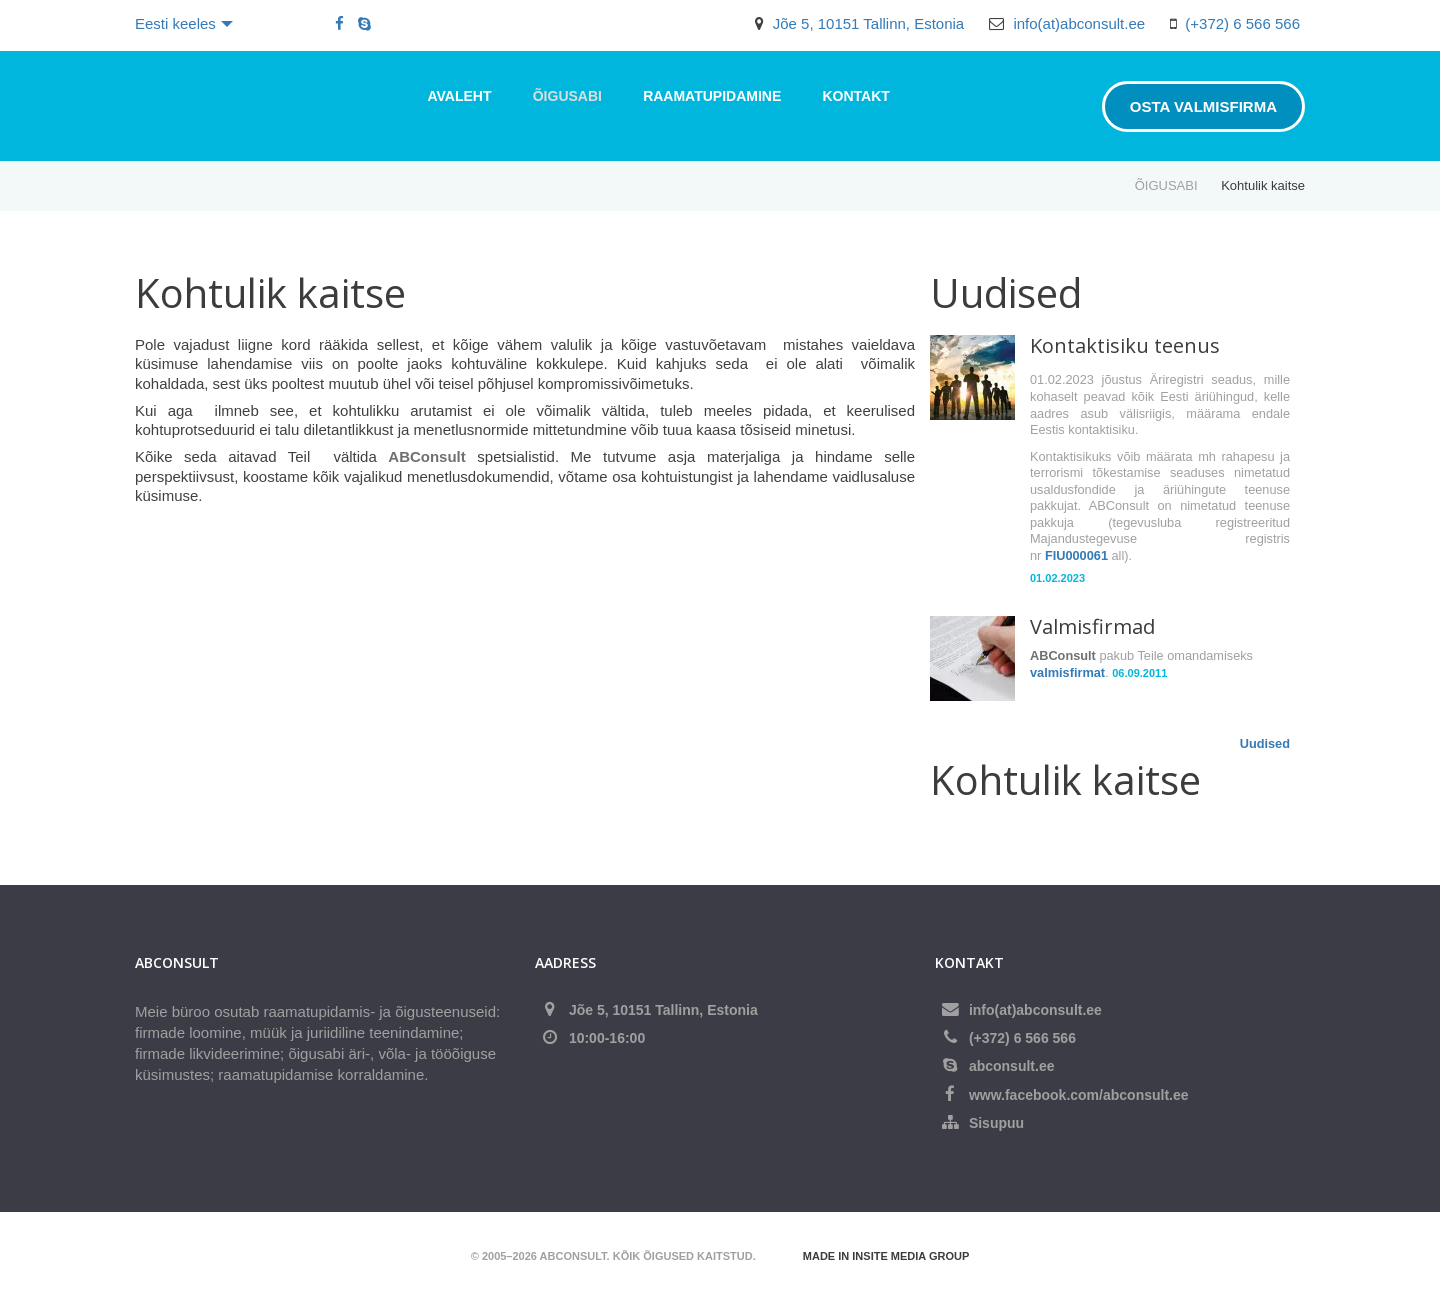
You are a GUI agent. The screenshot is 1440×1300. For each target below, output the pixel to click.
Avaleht (460, 96)
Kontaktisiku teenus (1125, 345)
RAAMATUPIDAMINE (712, 96)
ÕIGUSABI (567, 96)
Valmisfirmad (1092, 626)
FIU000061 (1076, 555)
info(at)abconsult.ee (1079, 23)
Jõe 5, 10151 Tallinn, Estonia (869, 23)
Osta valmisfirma (1203, 106)
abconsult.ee (1012, 1066)
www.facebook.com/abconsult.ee (1079, 1095)
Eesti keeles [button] (184, 23)
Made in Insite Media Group (886, 1256)
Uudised (1265, 743)
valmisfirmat (1067, 672)
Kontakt (855, 96)
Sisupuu (996, 1123)
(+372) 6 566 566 (1242, 23)
